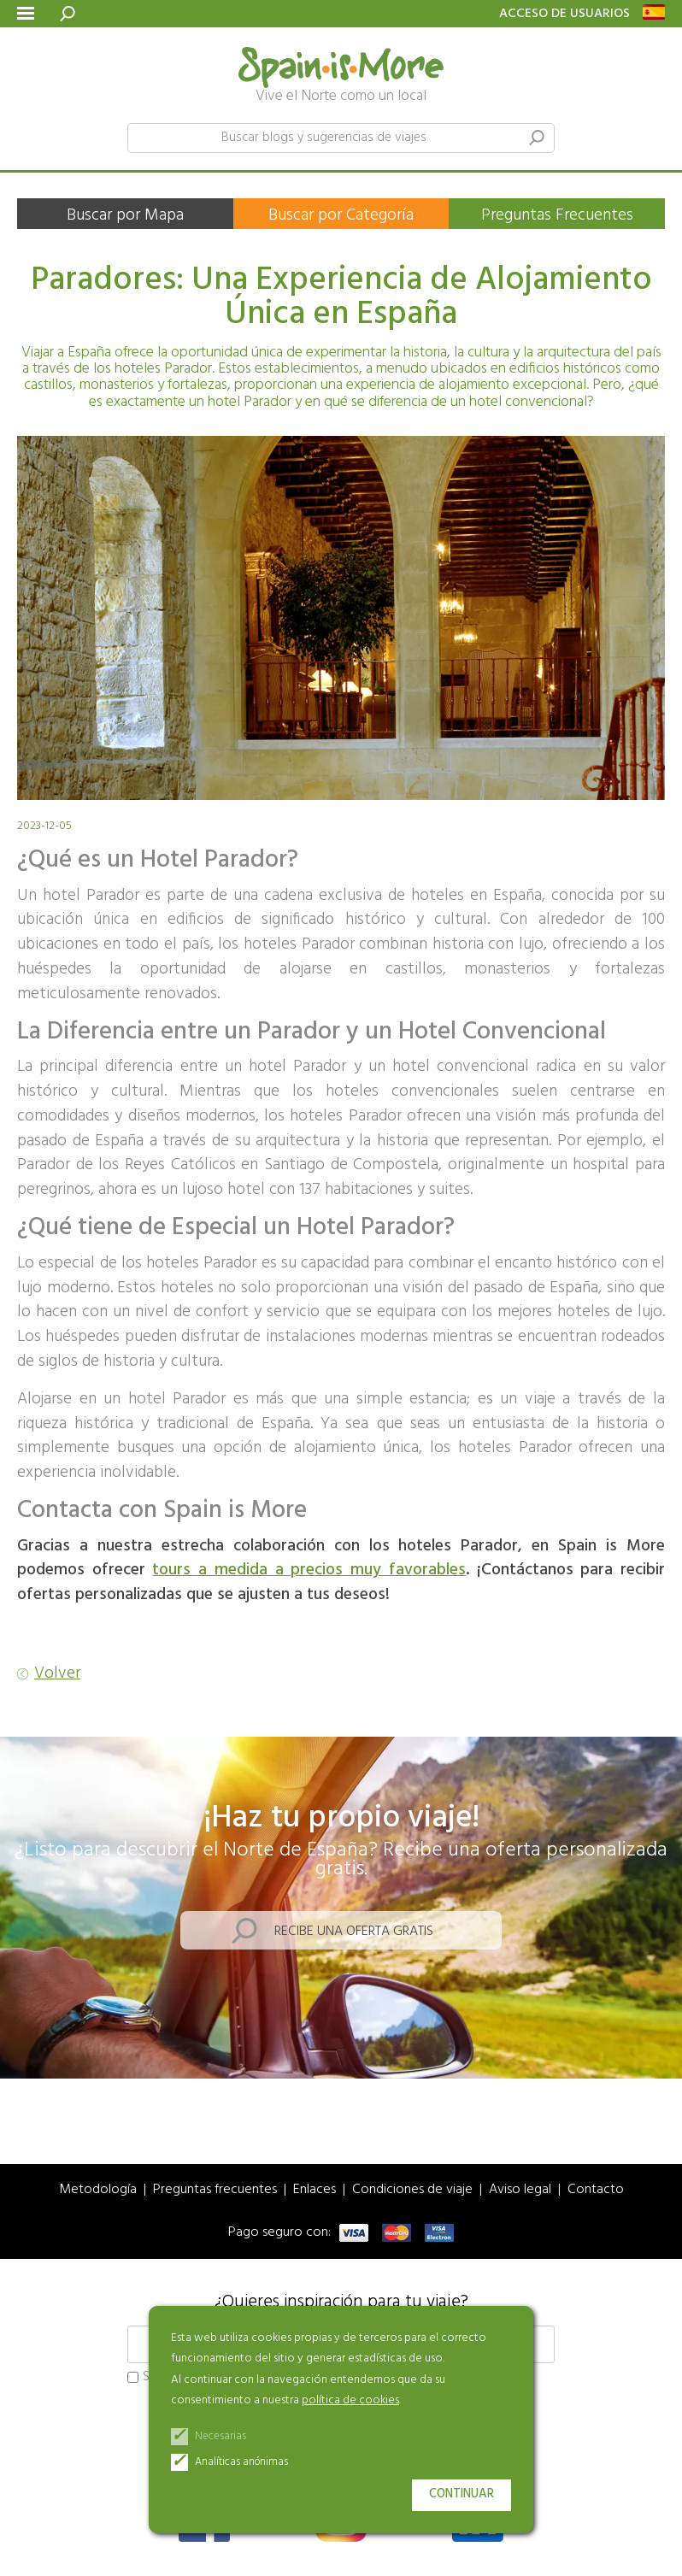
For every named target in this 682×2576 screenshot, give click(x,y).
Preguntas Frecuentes (557, 215)
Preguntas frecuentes (215, 2190)
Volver (57, 1673)
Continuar (461, 2494)
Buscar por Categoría (341, 215)
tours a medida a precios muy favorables (308, 1570)
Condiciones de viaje (412, 2190)
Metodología (98, 2190)
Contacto (595, 2190)
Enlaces (314, 2190)
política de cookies (350, 2400)
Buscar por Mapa (125, 215)
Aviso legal (520, 2190)
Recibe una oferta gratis (353, 1931)
